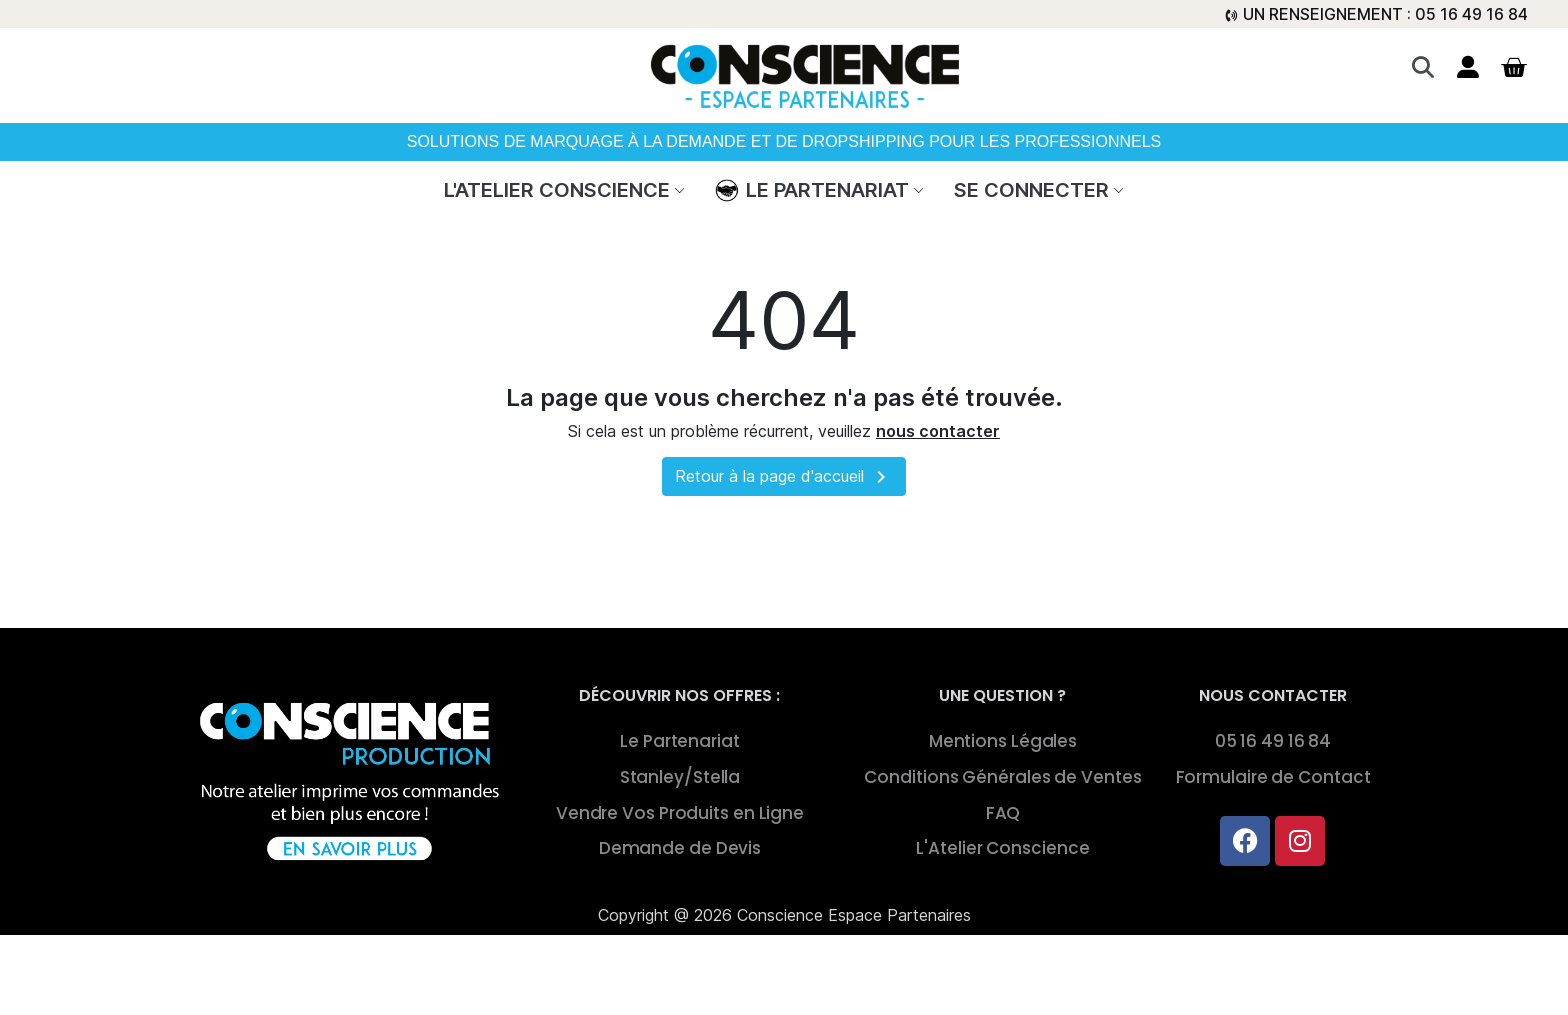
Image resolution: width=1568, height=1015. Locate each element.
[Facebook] (1245, 841)
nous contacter (938, 431)
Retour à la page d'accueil (784, 477)
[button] (1422, 67)
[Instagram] (1300, 841)
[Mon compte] (1468, 67)
